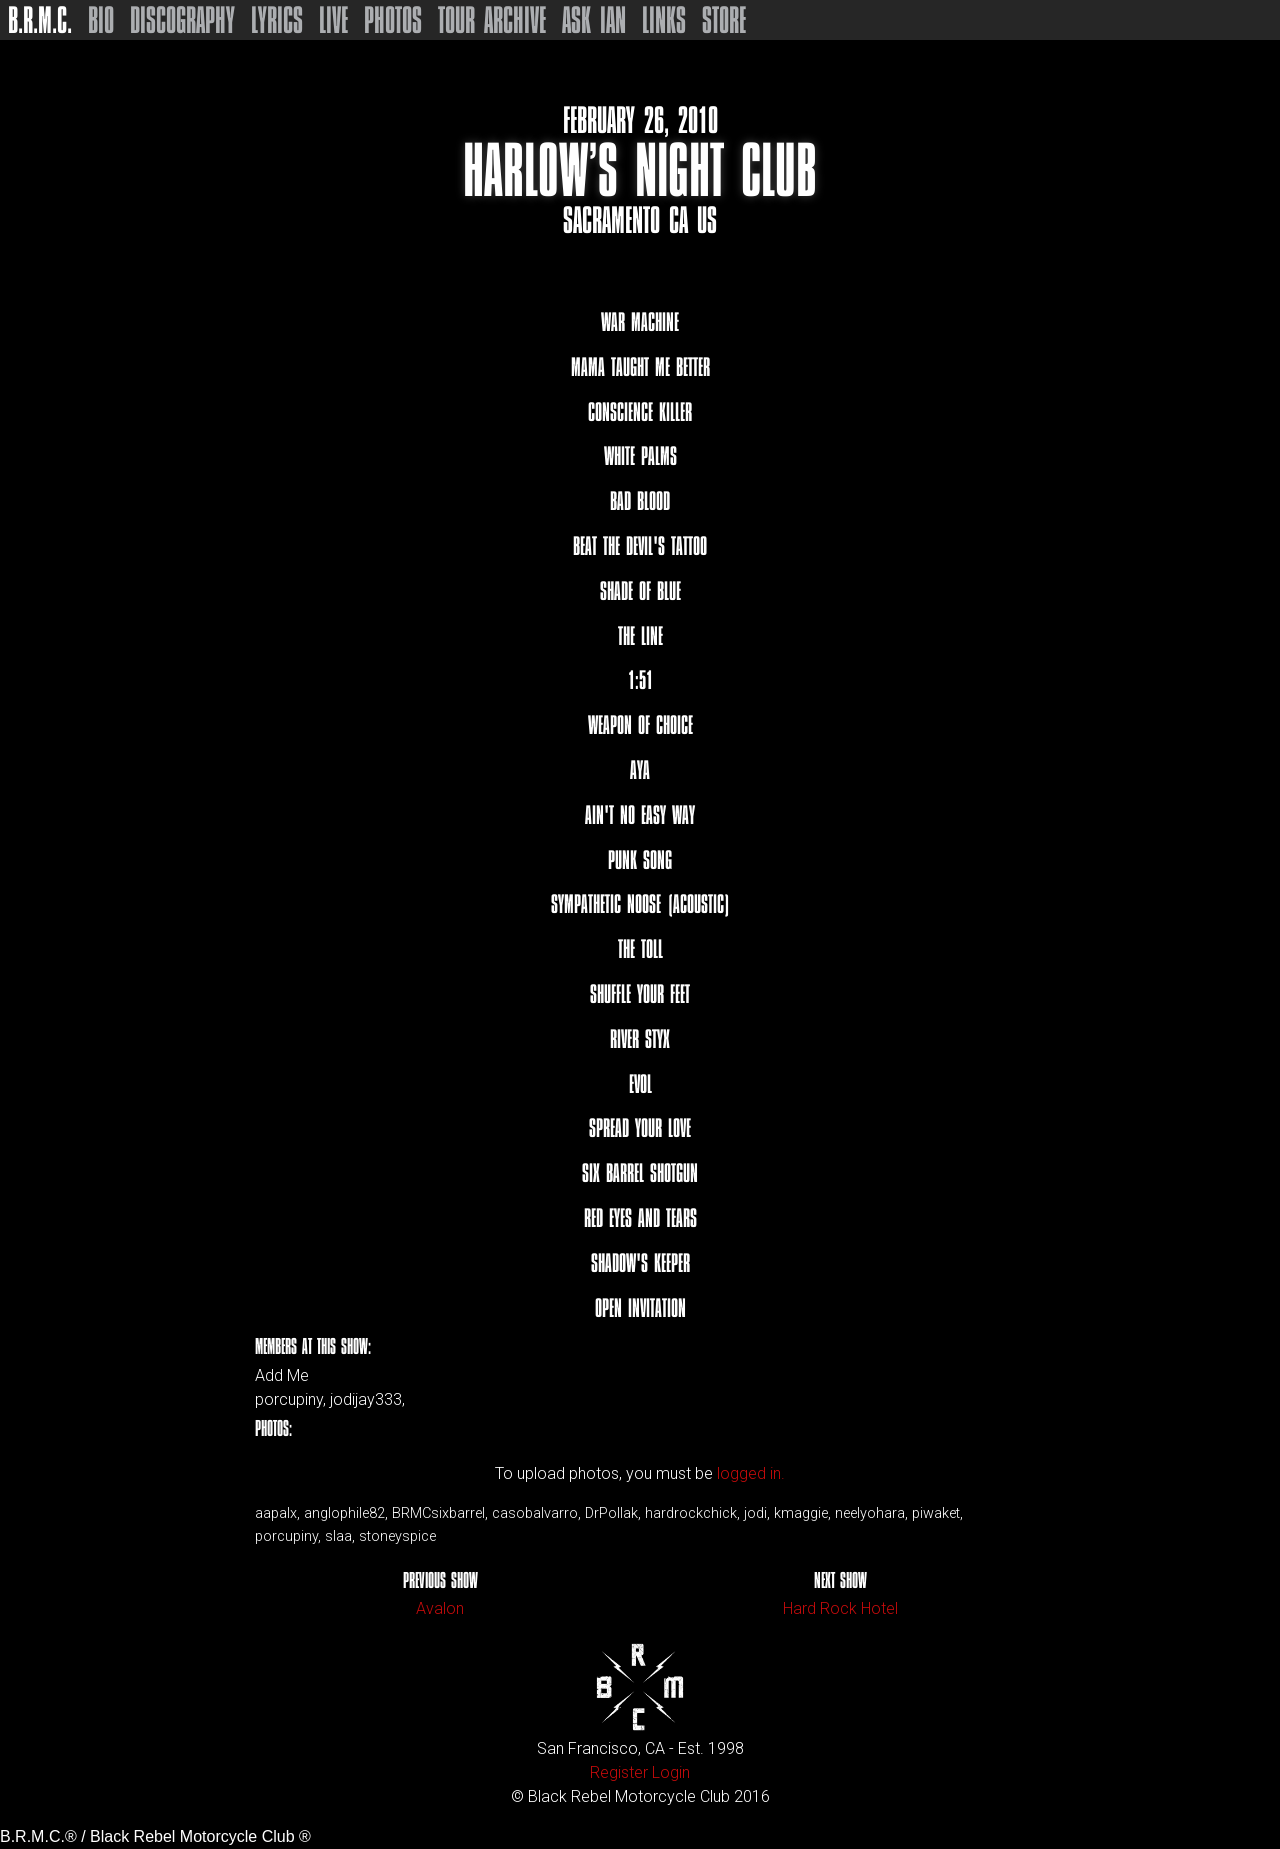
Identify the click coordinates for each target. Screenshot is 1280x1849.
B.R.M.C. (40, 20)
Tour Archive (492, 20)
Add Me (282, 1376)
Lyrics (277, 20)
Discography (182, 20)
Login (671, 1772)
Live (333, 20)
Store (724, 20)
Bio (101, 20)
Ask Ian (594, 20)
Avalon (440, 1608)
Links (664, 20)
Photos (393, 20)
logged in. (751, 1473)
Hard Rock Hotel (840, 1608)
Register (619, 1772)
